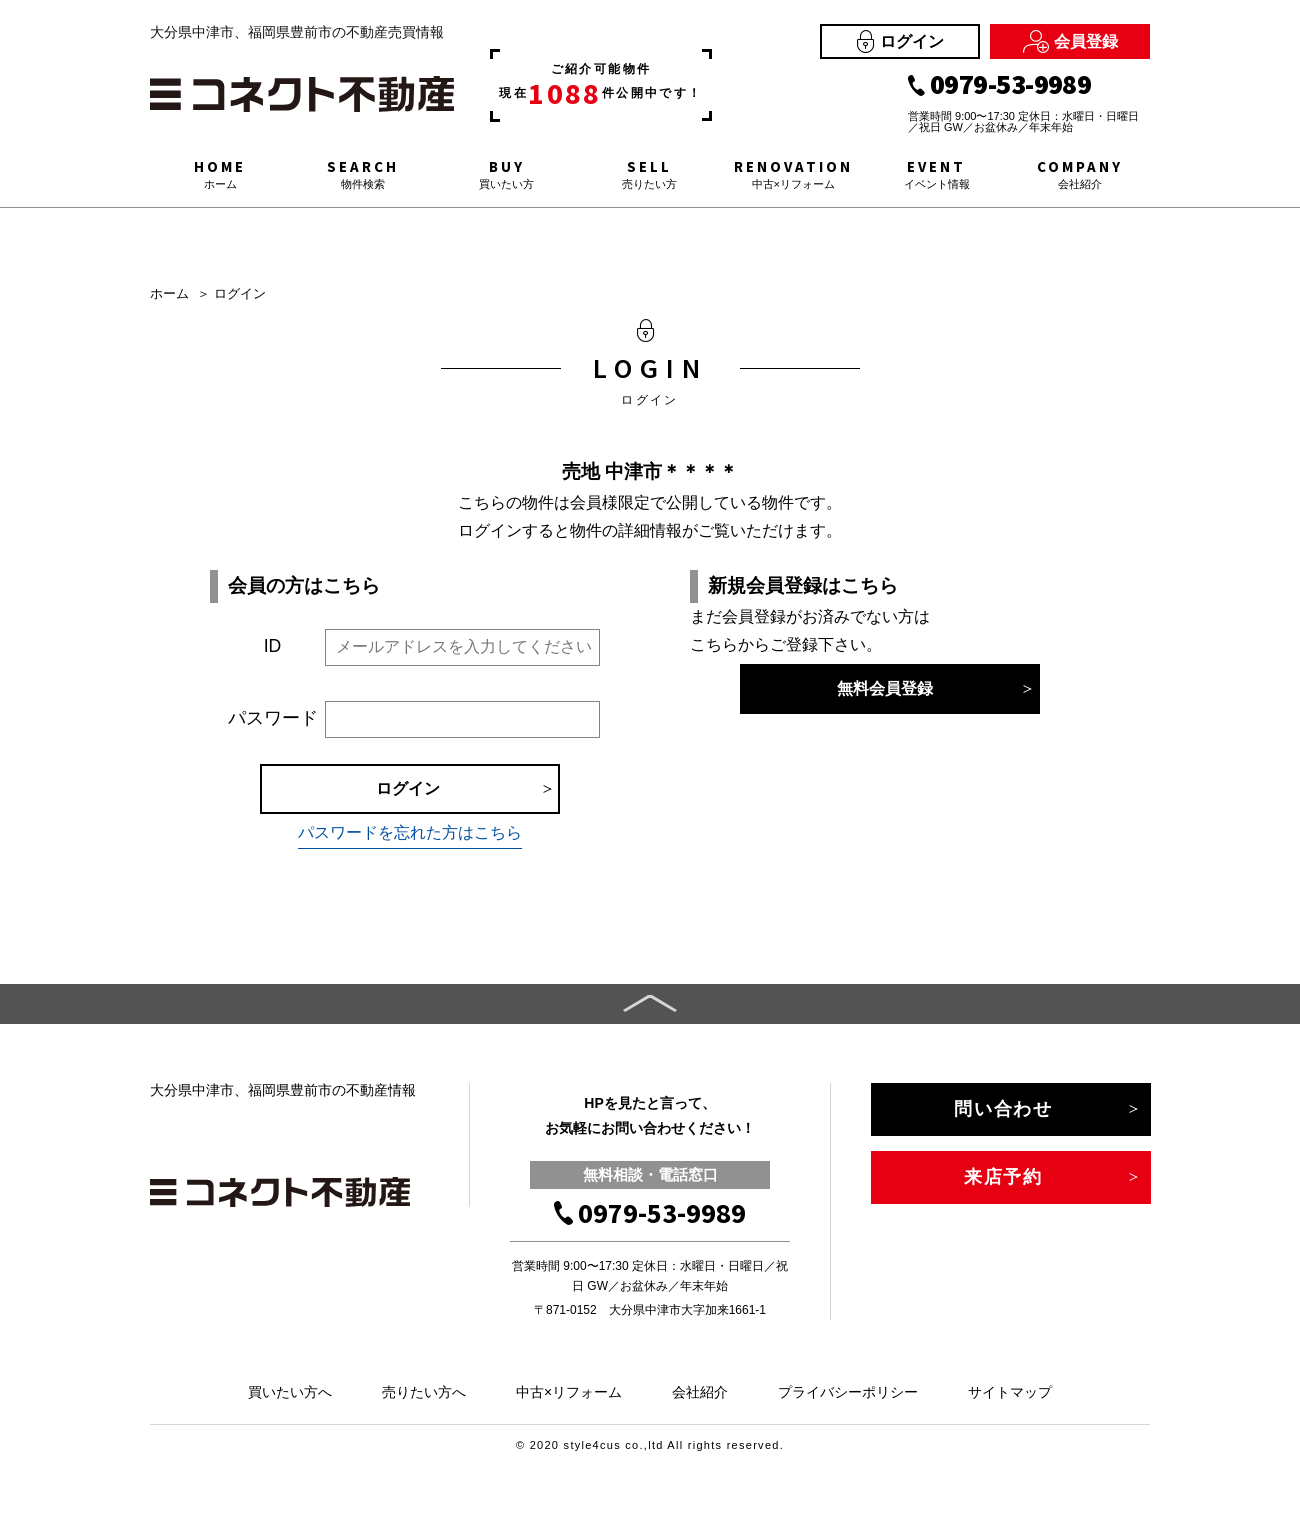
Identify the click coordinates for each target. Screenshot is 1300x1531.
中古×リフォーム (569, 1392)
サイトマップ (1010, 1392)
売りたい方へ (424, 1392)
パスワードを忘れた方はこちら (410, 832)
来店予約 (1003, 1177)
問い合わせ (1003, 1109)
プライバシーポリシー (848, 1392)
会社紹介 (700, 1392)
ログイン (900, 41)
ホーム (169, 293)
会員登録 (1070, 41)
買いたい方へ (290, 1392)
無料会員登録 (885, 688)
